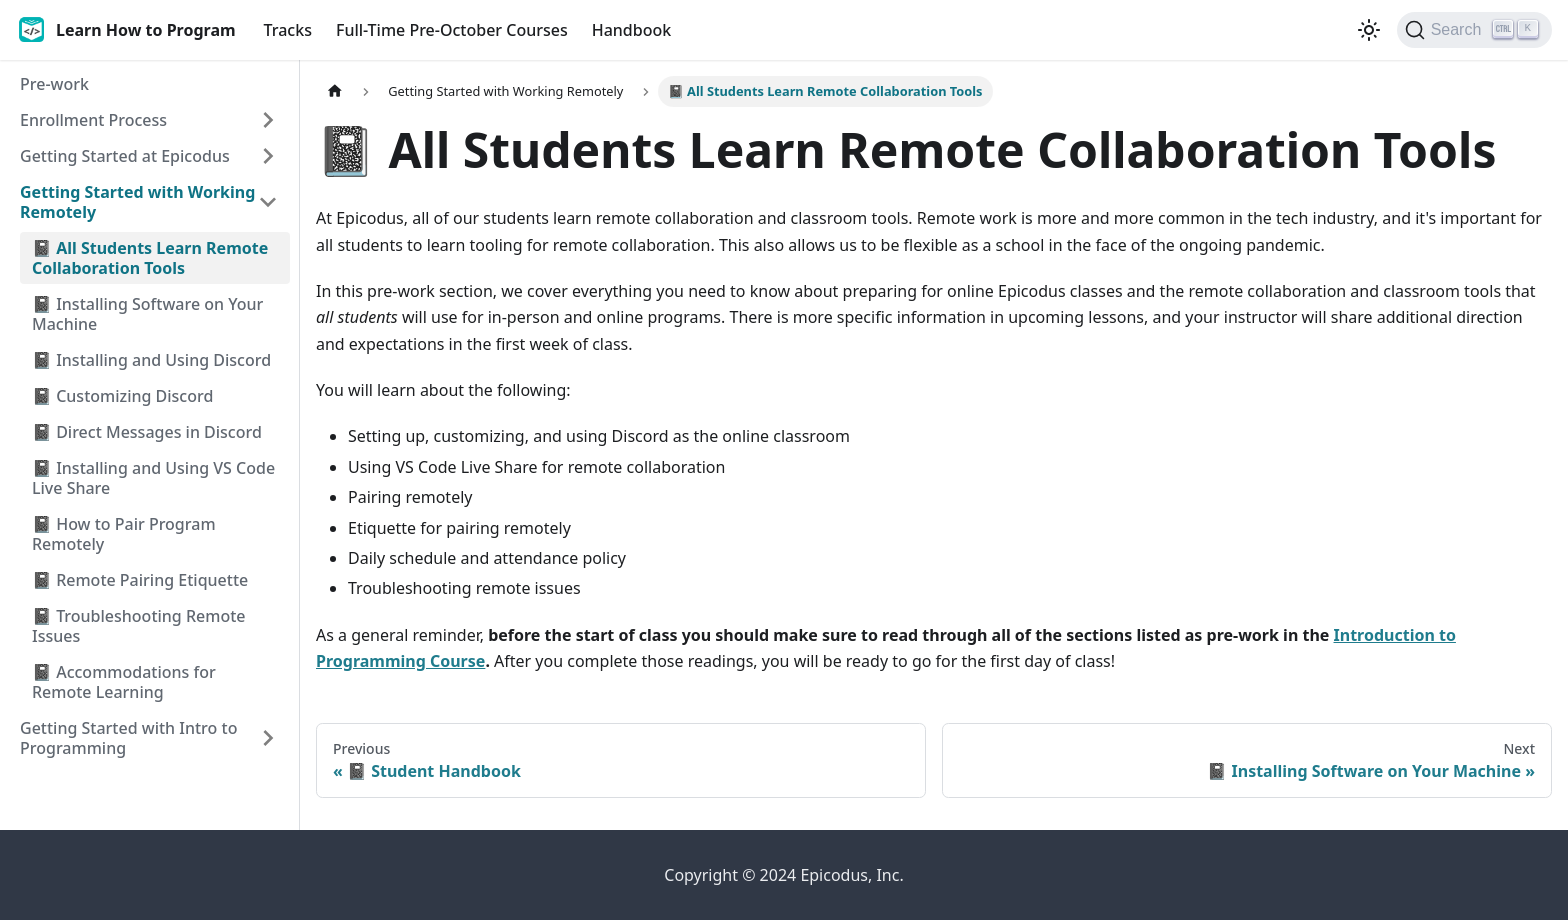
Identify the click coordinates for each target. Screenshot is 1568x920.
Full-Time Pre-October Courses (452, 30)
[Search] (1474, 30)
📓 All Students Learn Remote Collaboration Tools (150, 258)
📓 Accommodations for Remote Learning (124, 682)
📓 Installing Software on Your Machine (147, 314)
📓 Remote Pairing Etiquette (140, 580)
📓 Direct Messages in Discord (147, 432)
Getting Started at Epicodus (125, 156)
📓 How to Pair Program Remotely (124, 534)
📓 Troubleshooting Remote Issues (139, 626)
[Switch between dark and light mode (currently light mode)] (1369, 30)
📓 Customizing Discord (122, 396)
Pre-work (54, 84)
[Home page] (335, 91)
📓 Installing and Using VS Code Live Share (153, 478)
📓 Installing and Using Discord (151, 360)
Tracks (288, 30)
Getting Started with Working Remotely (137, 202)
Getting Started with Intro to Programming (128, 738)
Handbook (632, 30)
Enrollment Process (93, 120)
